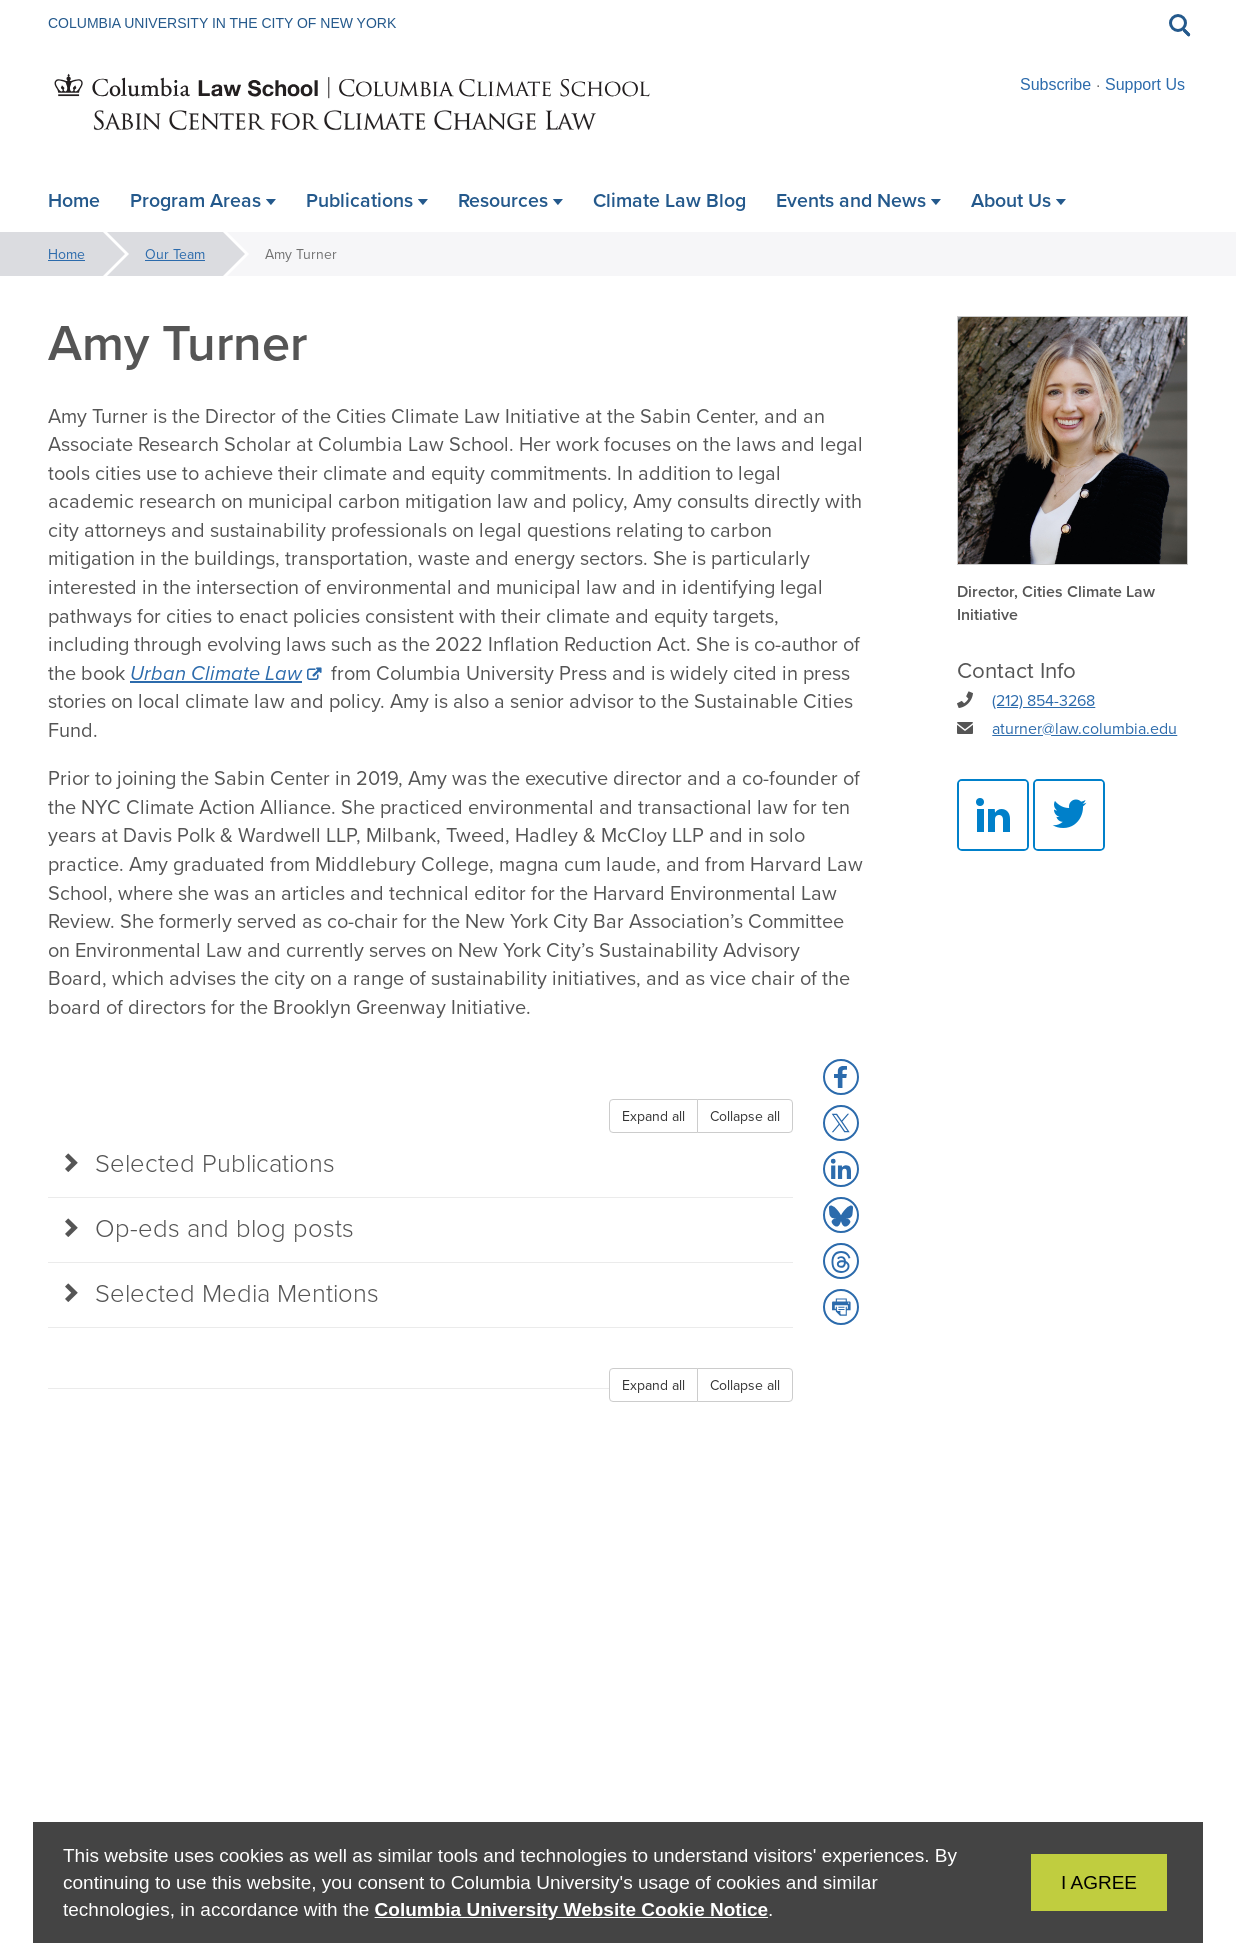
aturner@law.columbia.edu (1084, 728)
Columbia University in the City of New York (222, 23)
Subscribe (1055, 84)
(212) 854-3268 (1043, 700)
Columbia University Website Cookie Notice (571, 1909)
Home (66, 254)
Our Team (175, 254)
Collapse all (745, 1116)
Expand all (653, 1116)
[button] (841, 1077)
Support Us (1145, 84)
